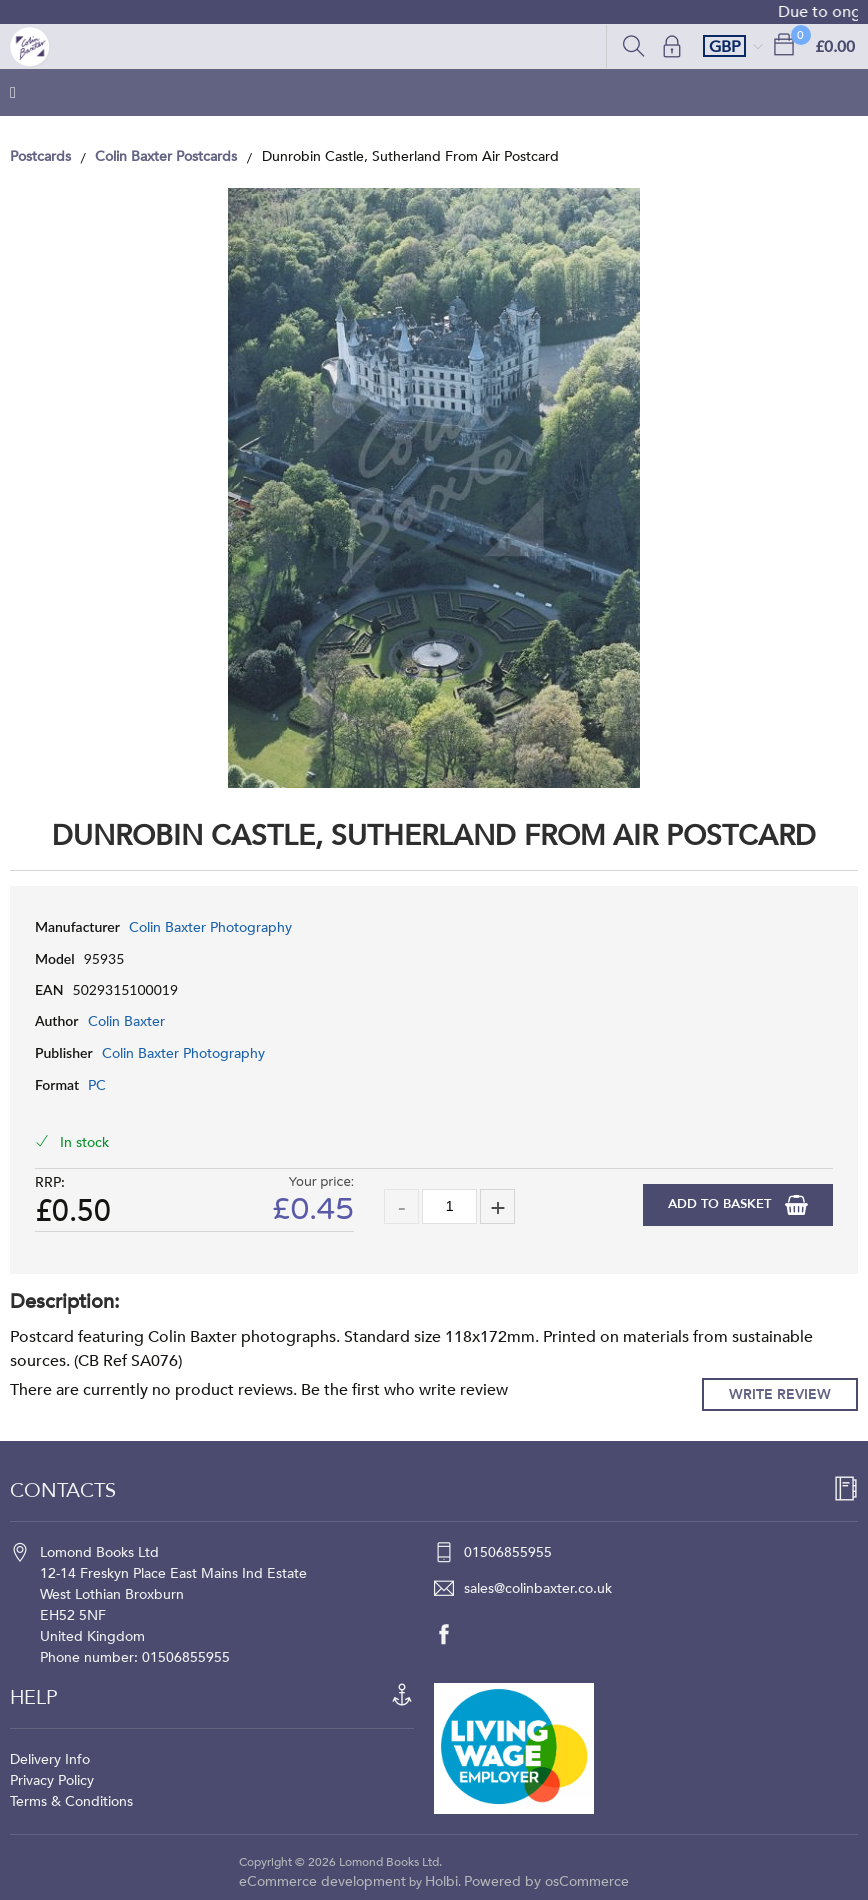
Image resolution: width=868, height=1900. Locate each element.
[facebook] (454, 1634)
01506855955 (508, 1552)
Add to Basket (721, 1204)
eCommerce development (322, 1881)
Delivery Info (50, 1759)
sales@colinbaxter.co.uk (538, 1588)
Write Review (780, 1394)
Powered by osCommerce (546, 1881)
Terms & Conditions (71, 1801)
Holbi (441, 1881)
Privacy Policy (52, 1780)
